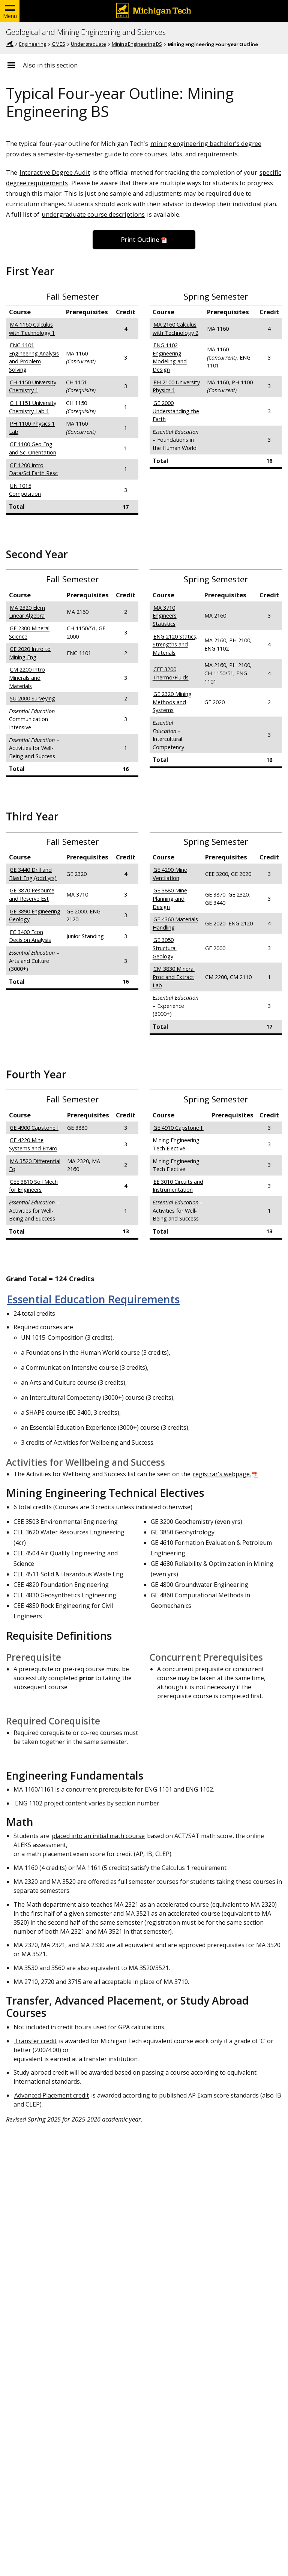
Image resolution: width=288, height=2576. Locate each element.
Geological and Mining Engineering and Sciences (86, 32)
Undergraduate (88, 43)
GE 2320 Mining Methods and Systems (172, 702)
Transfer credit (35, 2041)
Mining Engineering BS (137, 43)
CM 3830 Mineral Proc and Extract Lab (174, 976)
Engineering (32, 43)
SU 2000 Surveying (32, 698)
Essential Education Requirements (93, 1299)
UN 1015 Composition (25, 490)
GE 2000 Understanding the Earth (176, 411)
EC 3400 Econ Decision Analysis (30, 936)
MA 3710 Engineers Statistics (165, 615)
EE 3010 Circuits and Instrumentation (178, 1186)
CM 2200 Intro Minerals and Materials (27, 677)
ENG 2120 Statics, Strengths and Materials (175, 644)
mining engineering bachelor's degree (205, 143)
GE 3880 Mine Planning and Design (170, 898)
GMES (58, 43)
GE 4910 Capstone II (178, 1127)
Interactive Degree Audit (55, 172)
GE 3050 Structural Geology (165, 948)
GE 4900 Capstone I (34, 1127)
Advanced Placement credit (51, 2095)
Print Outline (140, 239)
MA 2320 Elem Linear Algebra (27, 611)
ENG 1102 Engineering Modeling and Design (170, 357)
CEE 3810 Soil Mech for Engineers (33, 1186)
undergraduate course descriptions (93, 214)
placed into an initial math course (98, 1836)
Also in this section (50, 65)
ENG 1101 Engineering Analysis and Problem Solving (34, 357)
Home (10, 44)
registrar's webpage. (222, 1474)
